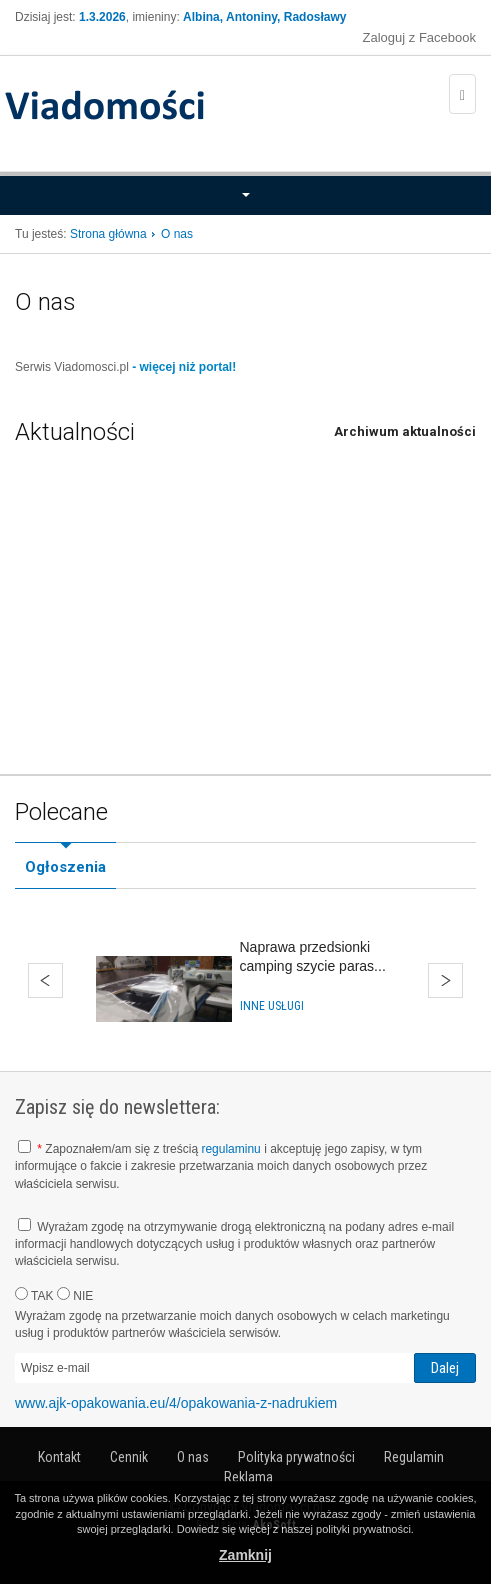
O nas (193, 1457)
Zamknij (245, 1555)
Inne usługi (272, 1006)
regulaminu (230, 1149)
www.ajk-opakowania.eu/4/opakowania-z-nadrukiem (176, 1403)
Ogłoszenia (65, 867)
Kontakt (59, 1457)
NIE (75, 1295)
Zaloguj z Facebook (419, 37)
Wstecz (45, 980)
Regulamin (414, 1457)
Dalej (445, 980)
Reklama (248, 1477)
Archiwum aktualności (405, 431)
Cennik (129, 1457)
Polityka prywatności (296, 1457)
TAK (34, 1295)
